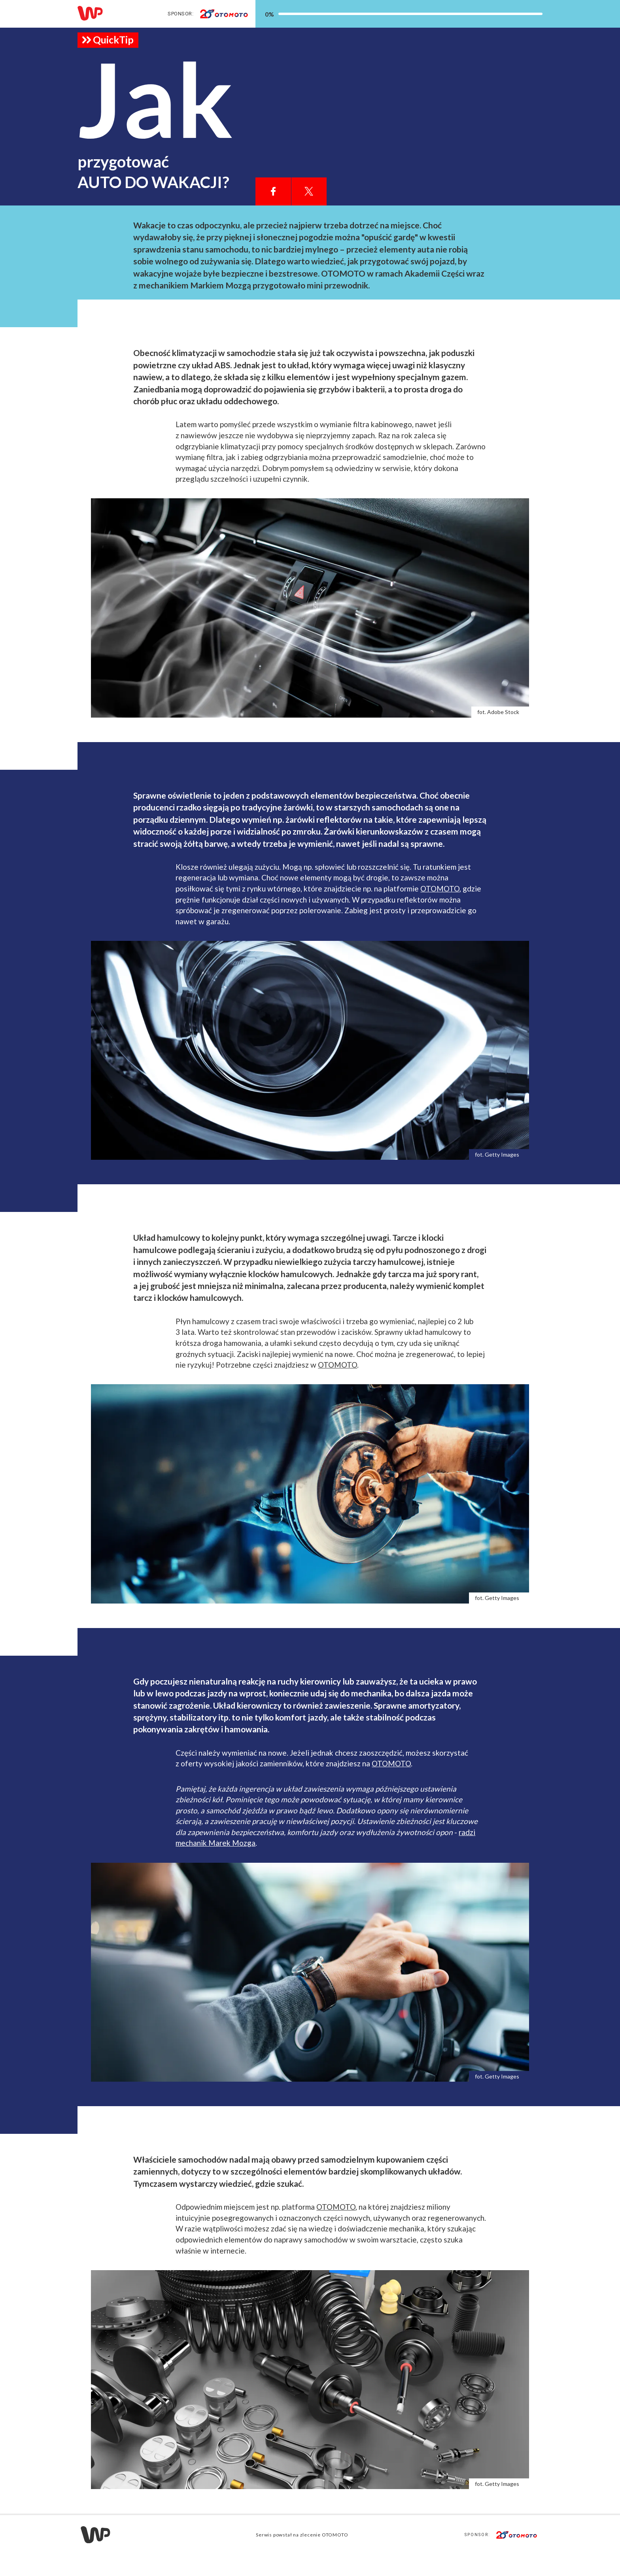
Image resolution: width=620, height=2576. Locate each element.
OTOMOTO (439, 909)
